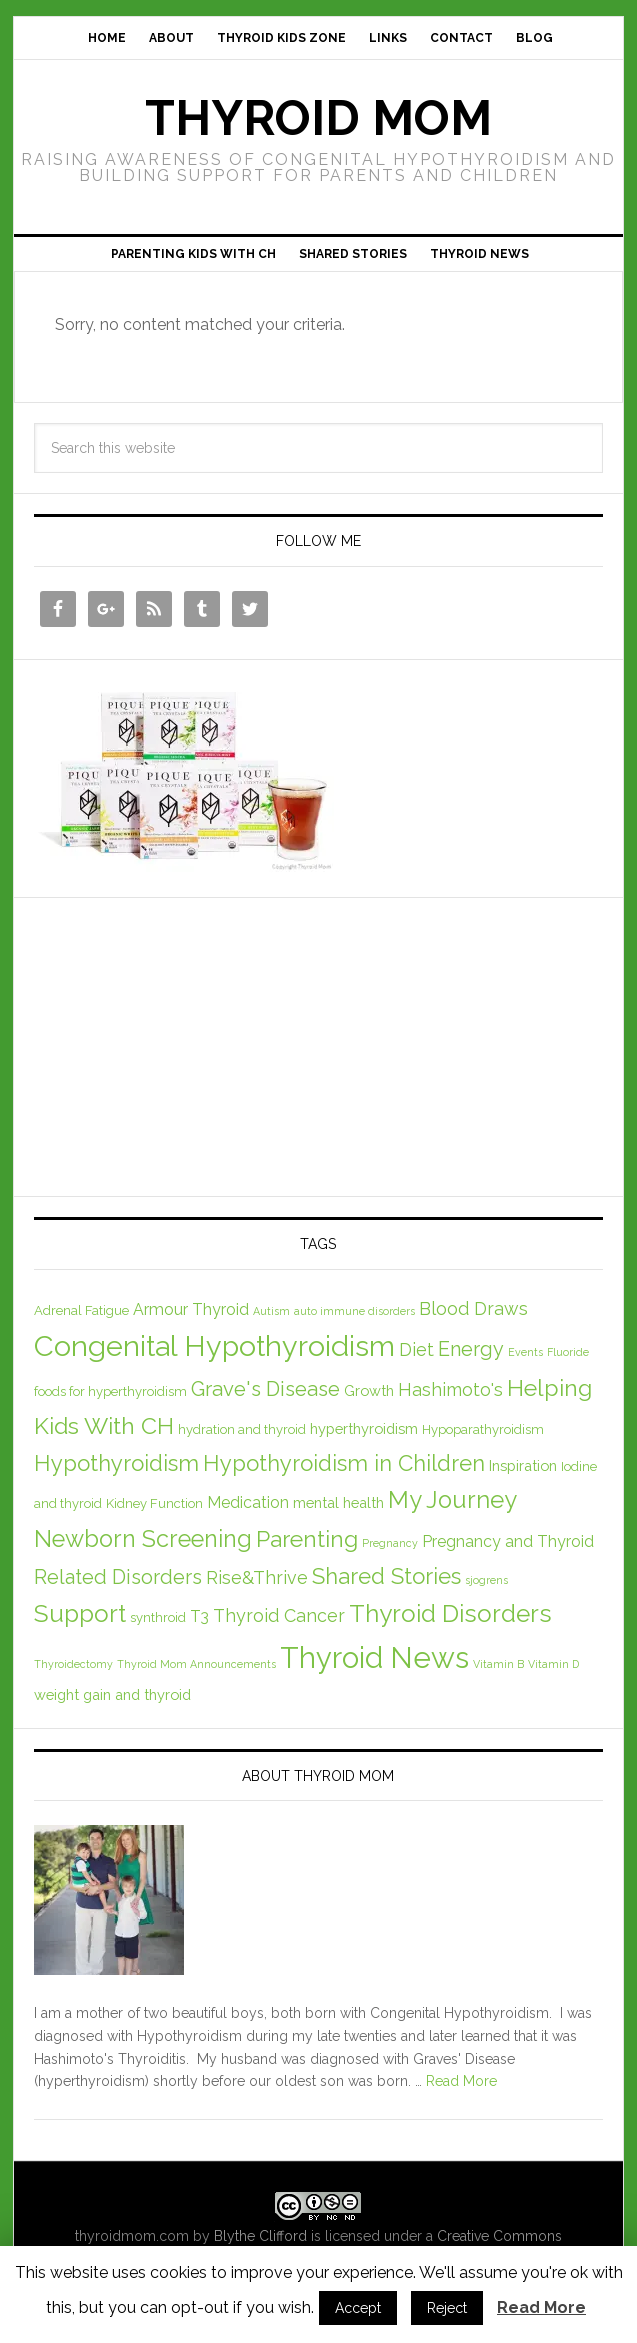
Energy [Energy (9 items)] (471, 1349)
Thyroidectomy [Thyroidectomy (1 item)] (73, 1664)
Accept (358, 2308)
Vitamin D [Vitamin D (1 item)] (553, 1664)
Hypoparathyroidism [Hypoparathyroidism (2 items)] (483, 1429)
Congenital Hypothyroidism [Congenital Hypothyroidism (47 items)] (214, 1346)
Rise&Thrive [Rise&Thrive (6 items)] (257, 1577)
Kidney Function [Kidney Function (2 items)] (154, 1503)
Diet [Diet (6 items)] (416, 1349)
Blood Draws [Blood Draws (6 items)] (473, 1308)
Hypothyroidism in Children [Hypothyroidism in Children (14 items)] (344, 1463)
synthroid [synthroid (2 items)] (158, 1617)
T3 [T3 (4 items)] (199, 1616)
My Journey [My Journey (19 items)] (452, 1500)
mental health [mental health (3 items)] (338, 1502)
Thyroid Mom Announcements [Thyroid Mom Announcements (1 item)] (196, 1664)
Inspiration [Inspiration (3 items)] (523, 1465)
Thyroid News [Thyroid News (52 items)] (374, 1657)
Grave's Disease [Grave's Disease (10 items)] (265, 1389)
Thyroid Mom (318, 118)
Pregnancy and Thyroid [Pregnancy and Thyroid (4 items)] (508, 1541)
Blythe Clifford (260, 2236)
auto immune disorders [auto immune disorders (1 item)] (354, 1311)
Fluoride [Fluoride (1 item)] (568, 1352)
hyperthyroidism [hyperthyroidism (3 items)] (364, 1428)
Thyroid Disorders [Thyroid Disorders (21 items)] (450, 1613)
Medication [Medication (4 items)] (248, 1502)
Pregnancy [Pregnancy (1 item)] (390, 1543)
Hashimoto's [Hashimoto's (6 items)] (450, 1389)
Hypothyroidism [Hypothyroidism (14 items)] (116, 1463)
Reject (447, 2308)
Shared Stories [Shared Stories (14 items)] (386, 1576)
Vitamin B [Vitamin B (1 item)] (498, 1664)
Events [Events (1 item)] (525, 1352)
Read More (461, 2081)
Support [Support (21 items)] (80, 1613)
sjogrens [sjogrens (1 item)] (486, 1580)
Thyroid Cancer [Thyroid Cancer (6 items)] (279, 1615)
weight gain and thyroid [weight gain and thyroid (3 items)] (112, 1694)
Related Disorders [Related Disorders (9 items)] (118, 1577)
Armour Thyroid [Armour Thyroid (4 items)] (191, 1309)
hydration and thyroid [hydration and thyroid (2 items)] (242, 1429)
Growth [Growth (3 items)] (369, 1390)
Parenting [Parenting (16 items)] (307, 1538)
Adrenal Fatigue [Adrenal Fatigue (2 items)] (81, 1310)
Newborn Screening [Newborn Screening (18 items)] (143, 1539)
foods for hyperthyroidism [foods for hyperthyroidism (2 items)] (110, 1391)
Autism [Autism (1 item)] (271, 1311)
